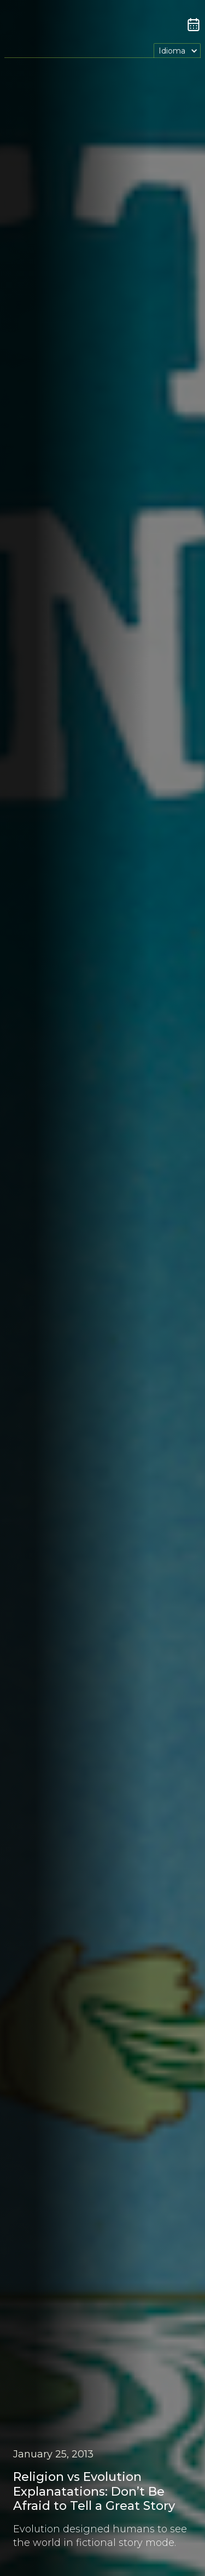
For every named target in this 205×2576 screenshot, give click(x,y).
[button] (177, 50)
